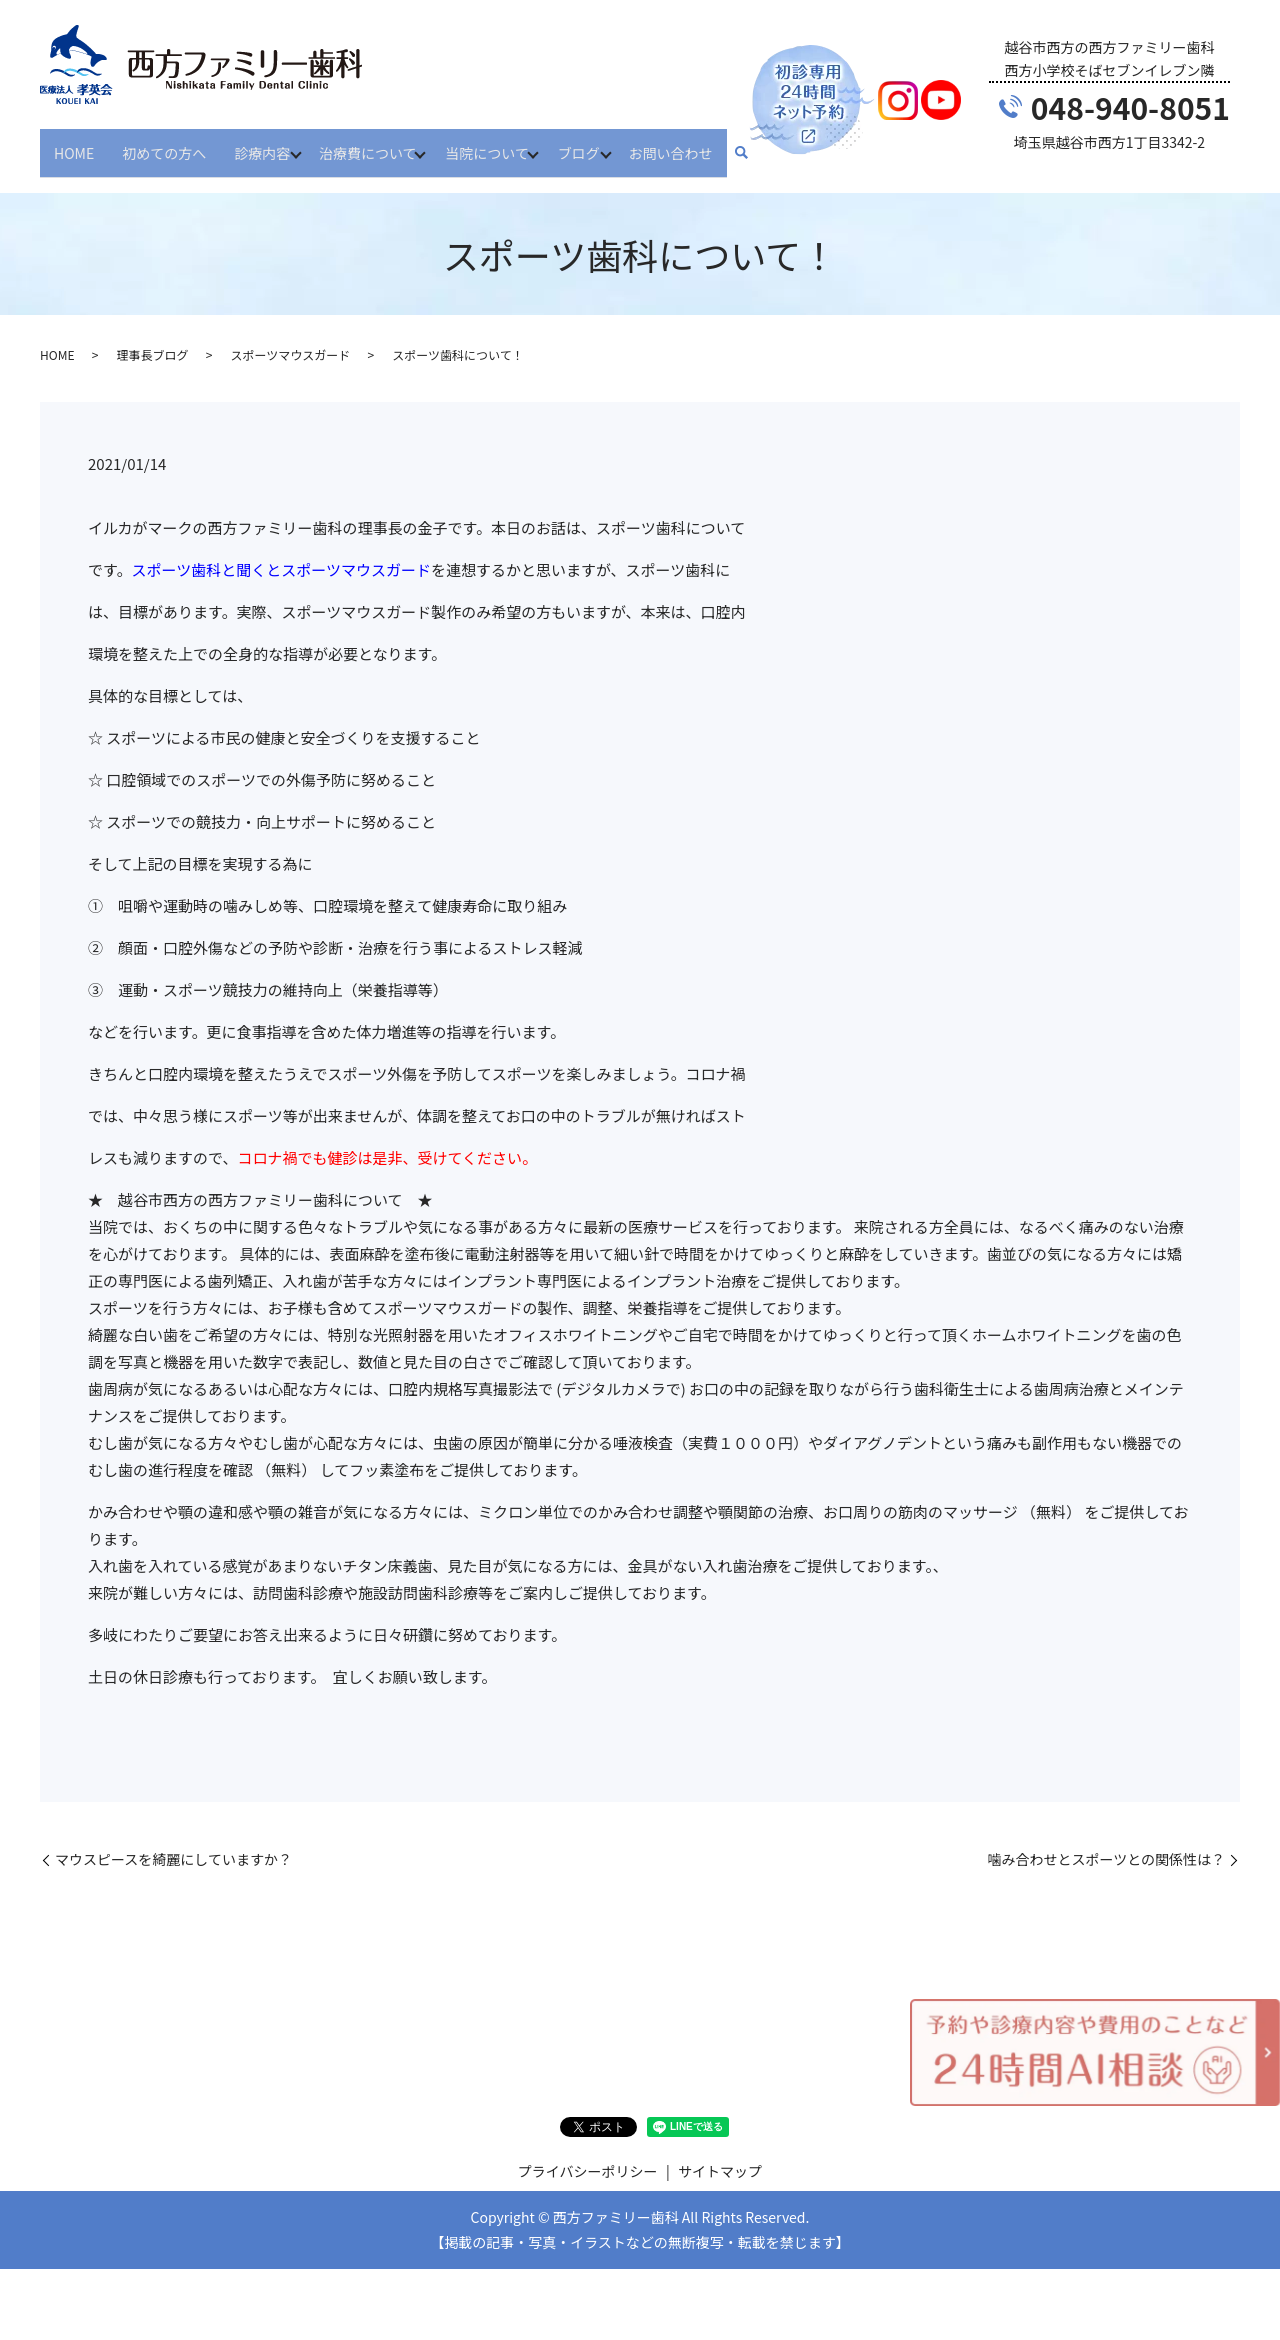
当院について (500, 143)
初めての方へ (164, 143)
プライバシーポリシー (588, 2154)
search (766, 145)
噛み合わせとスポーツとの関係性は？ (1106, 1842)
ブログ (597, 143)
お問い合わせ (695, 143)
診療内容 (262, 143)
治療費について (374, 143)
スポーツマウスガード (290, 337)
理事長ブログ (152, 337)
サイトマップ (720, 2154)
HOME (74, 143)
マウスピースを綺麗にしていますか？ (173, 1842)
